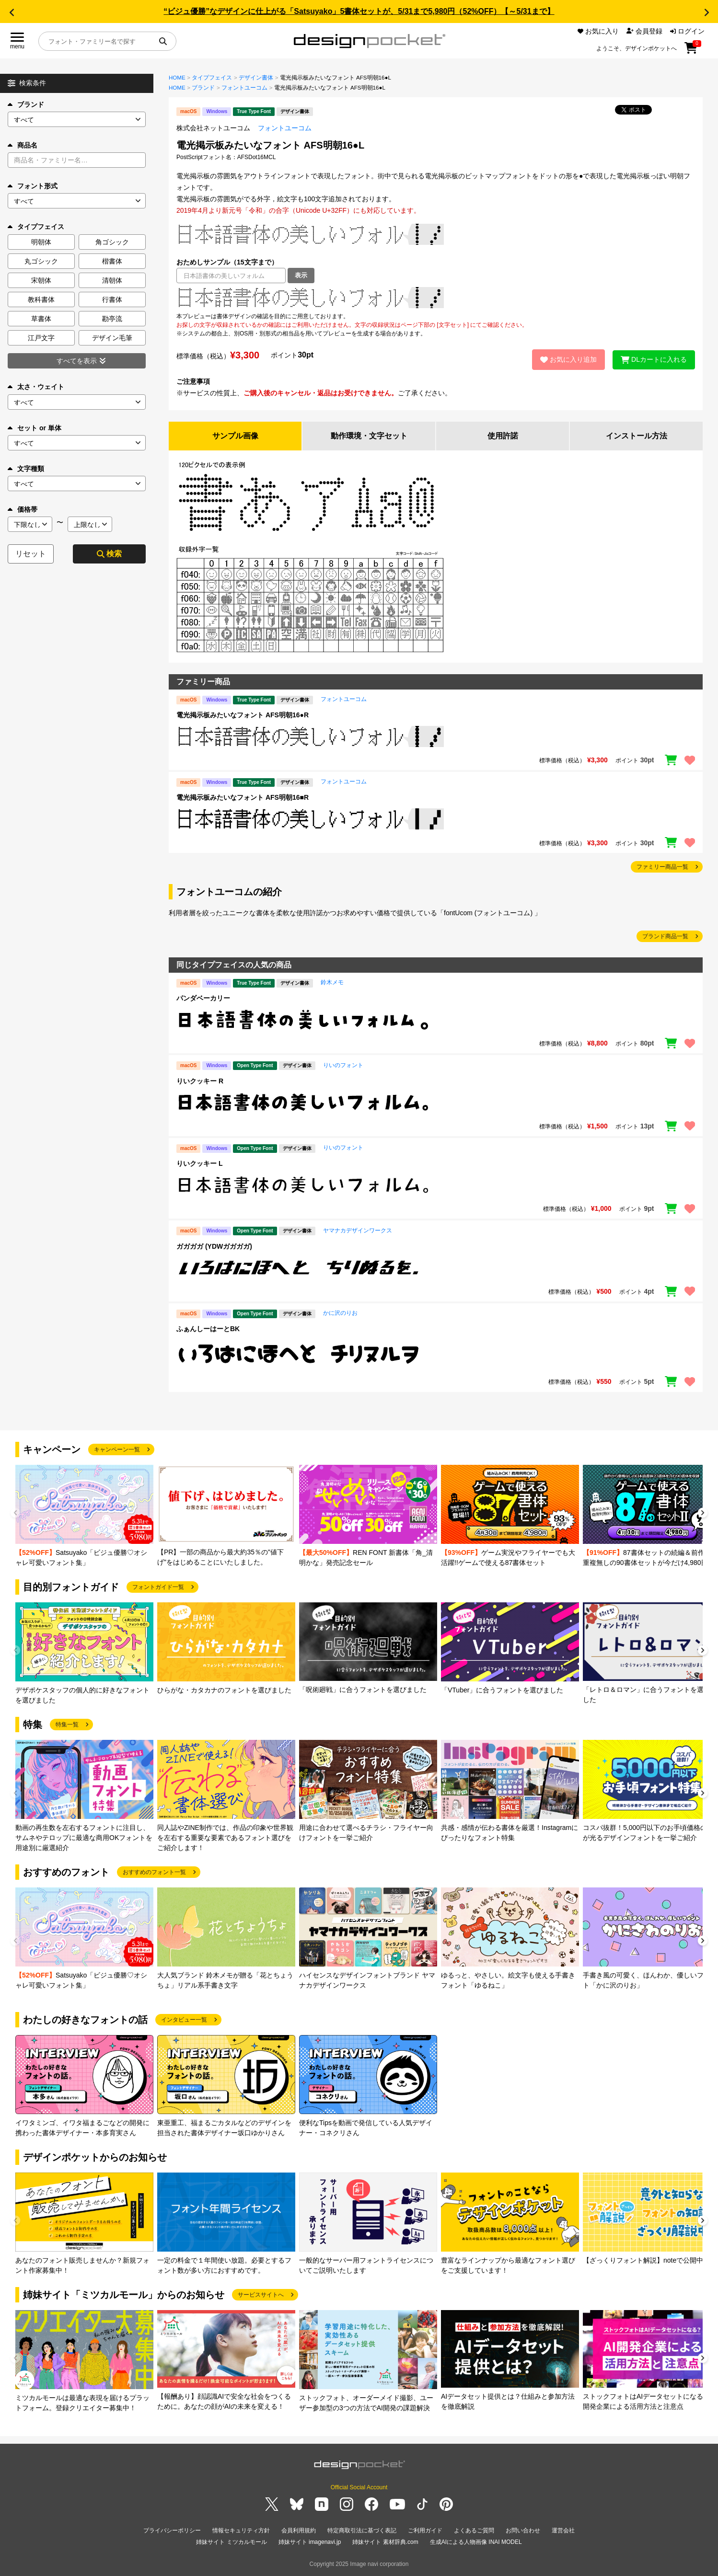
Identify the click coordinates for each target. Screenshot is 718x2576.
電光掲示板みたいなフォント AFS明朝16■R (242, 797)
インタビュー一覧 (184, 2019)
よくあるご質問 (474, 2530)
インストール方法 (636, 436)
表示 (301, 275)
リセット (30, 554)
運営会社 (563, 2530)
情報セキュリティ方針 (241, 2530)
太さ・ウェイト (36, 387)
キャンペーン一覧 (117, 1449)
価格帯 (22, 509)
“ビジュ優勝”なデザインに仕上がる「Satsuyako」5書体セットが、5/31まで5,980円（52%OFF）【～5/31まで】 (358, 11)
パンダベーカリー (203, 998)
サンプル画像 (235, 436)
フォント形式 (33, 186)
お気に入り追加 (568, 359)
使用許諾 (502, 436)
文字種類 (26, 468)
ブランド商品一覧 (665, 936)
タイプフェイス (212, 77)
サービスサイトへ (261, 2294)
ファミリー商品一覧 (662, 866)
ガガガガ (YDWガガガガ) (214, 1246)
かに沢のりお (340, 1313)
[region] (435, 297)
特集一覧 (67, 1724)
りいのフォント (343, 1065)
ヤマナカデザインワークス (357, 1230)
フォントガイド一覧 (158, 1587)
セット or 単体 (34, 428)
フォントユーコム (244, 88)
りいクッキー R (199, 1081)
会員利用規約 (298, 2530)
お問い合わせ (523, 2530)
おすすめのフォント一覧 (154, 1872)
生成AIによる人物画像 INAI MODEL (476, 2542)
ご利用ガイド (425, 2530)
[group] (84, 1516)
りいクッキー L (199, 1163)
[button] (11, 12)
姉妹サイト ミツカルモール (231, 2542)
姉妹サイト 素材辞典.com (385, 2542)
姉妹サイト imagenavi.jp (309, 2542)
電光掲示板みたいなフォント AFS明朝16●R (242, 715)
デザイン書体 (256, 77)
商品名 (22, 145)
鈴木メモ (332, 982)
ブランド (26, 104)
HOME (177, 77)
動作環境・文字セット (369, 436)
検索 (109, 554)
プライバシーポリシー (172, 2530)
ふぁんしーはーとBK (208, 1329)
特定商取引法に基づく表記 (361, 2530)
